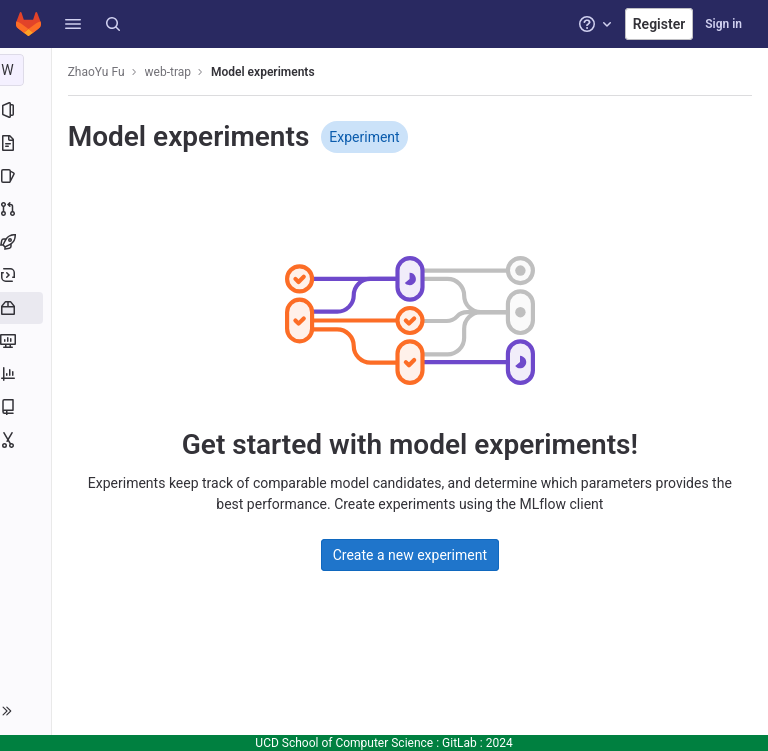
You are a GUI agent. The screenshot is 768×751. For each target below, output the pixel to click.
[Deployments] (27, 275)
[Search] (113, 24)
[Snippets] (27, 440)
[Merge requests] (27, 209)
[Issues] (27, 176)
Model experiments (267, 72)
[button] (73, 24)
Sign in (723, 24)
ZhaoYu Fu (100, 72)
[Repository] (27, 143)
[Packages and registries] (27, 308)
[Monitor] (27, 341)
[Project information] (27, 110)
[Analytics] (27, 374)
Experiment (369, 137)
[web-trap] (28, 70)
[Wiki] (27, 407)
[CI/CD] (27, 242)
